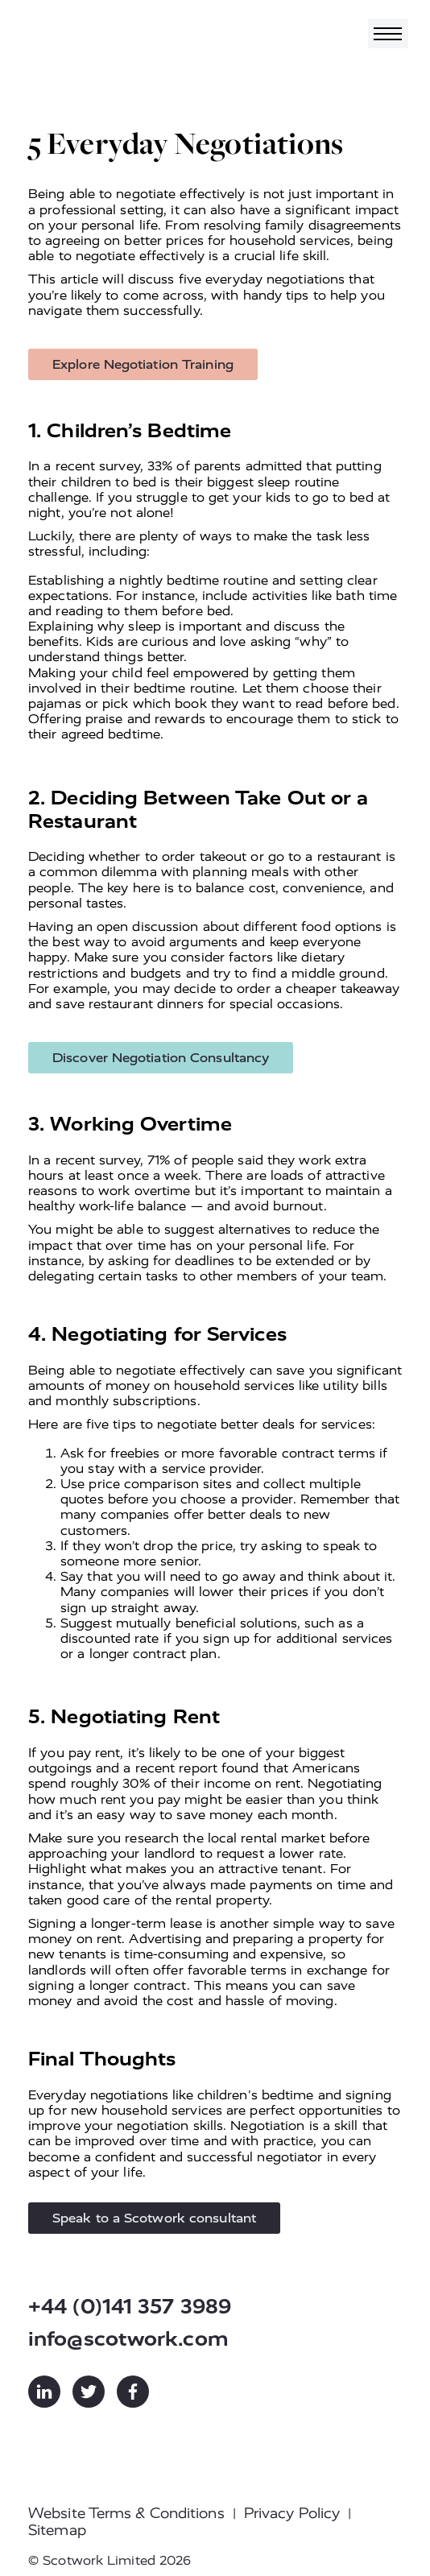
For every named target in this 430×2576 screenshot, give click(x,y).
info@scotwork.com (128, 2339)
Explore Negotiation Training (143, 364)
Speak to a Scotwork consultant (154, 2218)
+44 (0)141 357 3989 (129, 2306)
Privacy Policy (292, 2513)
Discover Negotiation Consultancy (160, 1057)
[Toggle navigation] (388, 33)
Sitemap (57, 2530)
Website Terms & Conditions (126, 2513)
